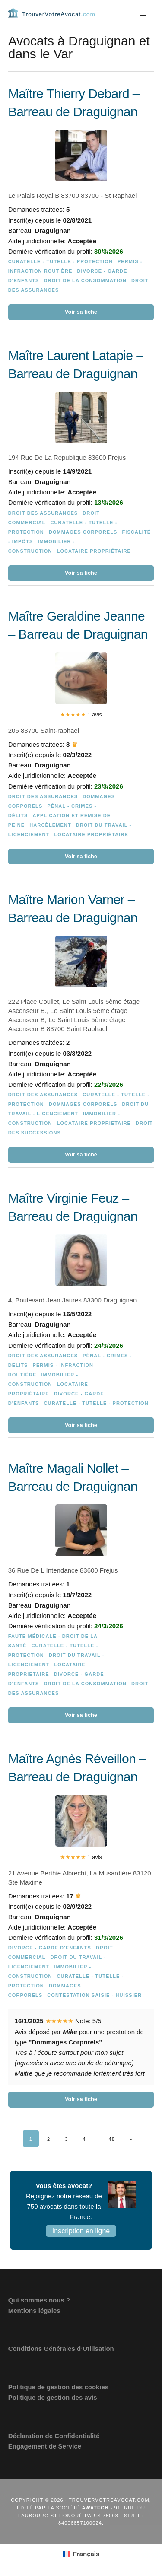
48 (112, 2139)
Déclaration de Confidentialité (54, 2435)
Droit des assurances (43, 513)
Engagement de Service (44, 2446)
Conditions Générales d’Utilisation (61, 2348)
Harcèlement (50, 825)
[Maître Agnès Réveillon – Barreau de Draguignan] (81, 1928)
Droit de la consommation (85, 280)
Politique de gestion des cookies (58, 2387)
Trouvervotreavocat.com (51, 13)
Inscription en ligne (81, 2231)
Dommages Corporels (83, 532)
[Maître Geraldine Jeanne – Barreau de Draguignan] (81, 736)
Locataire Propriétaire (94, 551)
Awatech (95, 2507)
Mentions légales (34, 2310)
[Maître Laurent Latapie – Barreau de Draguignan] (81, 464)
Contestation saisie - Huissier (94, 1995)
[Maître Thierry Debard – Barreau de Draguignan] (81, 202)
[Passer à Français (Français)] (81, 2554)
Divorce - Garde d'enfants (49, 1947)
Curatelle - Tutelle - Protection (60, 261)
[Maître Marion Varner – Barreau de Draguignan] (81, 1027)
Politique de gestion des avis (52, 2397)
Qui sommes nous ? (39, 2300)
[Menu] (143, 13)
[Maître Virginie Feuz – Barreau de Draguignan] (81, 1311)
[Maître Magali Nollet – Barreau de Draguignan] (81, 1591)
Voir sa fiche (81, 312)
